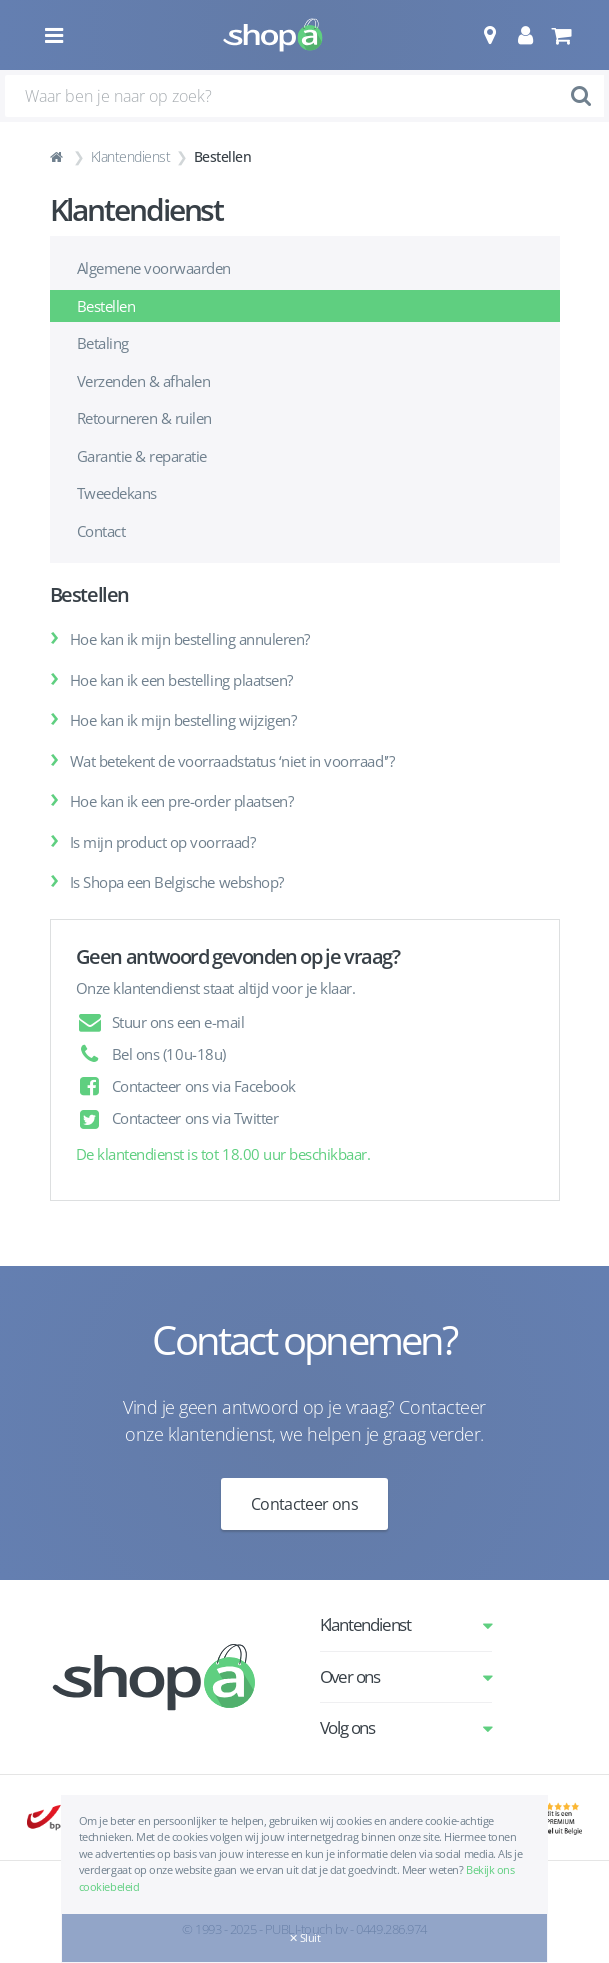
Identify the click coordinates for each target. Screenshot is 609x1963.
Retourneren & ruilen (144, 418)
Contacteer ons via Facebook (204, 1086)
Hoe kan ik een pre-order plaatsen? (182, 801)
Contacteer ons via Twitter (195, 1118)
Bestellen (106, 306)
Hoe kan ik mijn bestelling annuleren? (190, 639)
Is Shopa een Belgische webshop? (177, 882)
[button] (489, 35)
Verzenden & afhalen (144, 381)
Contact (101, 531)
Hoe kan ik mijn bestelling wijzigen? (183, 720)
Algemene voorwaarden (154, 268)
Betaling (103, 343)
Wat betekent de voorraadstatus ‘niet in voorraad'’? (232, 761)
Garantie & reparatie (142, 456)
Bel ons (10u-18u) (169, 1054)
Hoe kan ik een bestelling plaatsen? (181, 680)
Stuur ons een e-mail (178, 1022)
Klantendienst (131, 156)
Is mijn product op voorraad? (163, 842)
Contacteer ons (304, 1504)
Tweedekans (117, 493)
